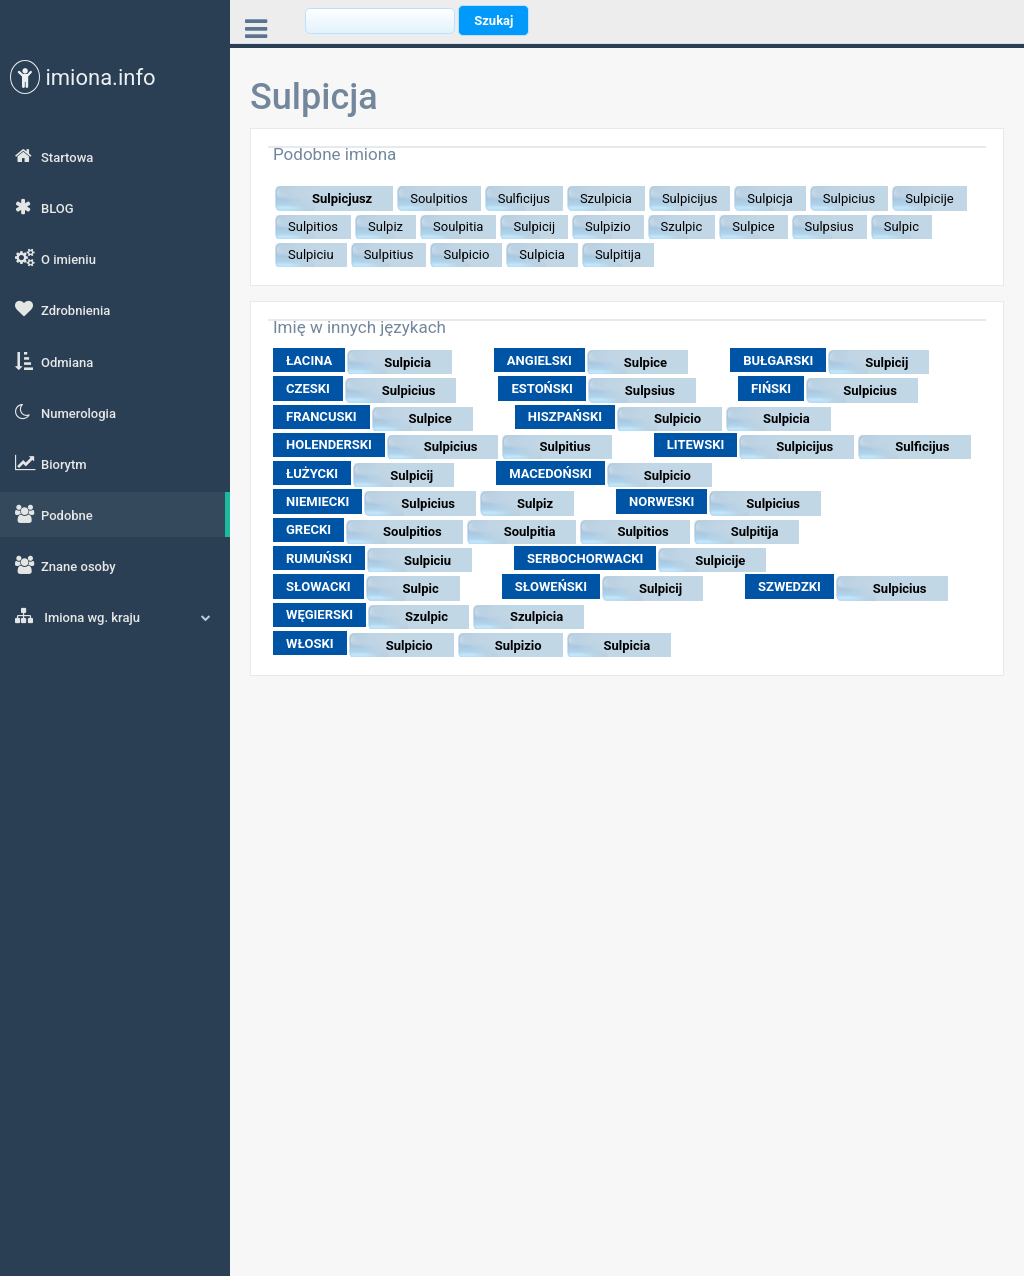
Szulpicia (536, 616)
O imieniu (55, 258)
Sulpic (421, 588)
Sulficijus (922, 446)
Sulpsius (650, 390)
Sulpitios (642, 531)
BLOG (44, 207)
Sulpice (645, 362)
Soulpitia (530, 531)
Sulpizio (518, 645)
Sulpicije (720, 560)
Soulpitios (412, 531)
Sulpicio (677, 418)
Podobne (54, 514)
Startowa (54, 156)
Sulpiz (535, 503)
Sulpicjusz (342, 198)
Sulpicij (886, 362)
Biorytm (51, 463)
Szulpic (426, 616)
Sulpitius (564, 446)
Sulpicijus (804, 446)
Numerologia (65, 412)
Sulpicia (407, 362)
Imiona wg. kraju (113, 616)
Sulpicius (409, 390)
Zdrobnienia (62, 309)
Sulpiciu (427, 560)
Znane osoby (65, 565)
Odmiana (54, 361)
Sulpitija (755, 531)
